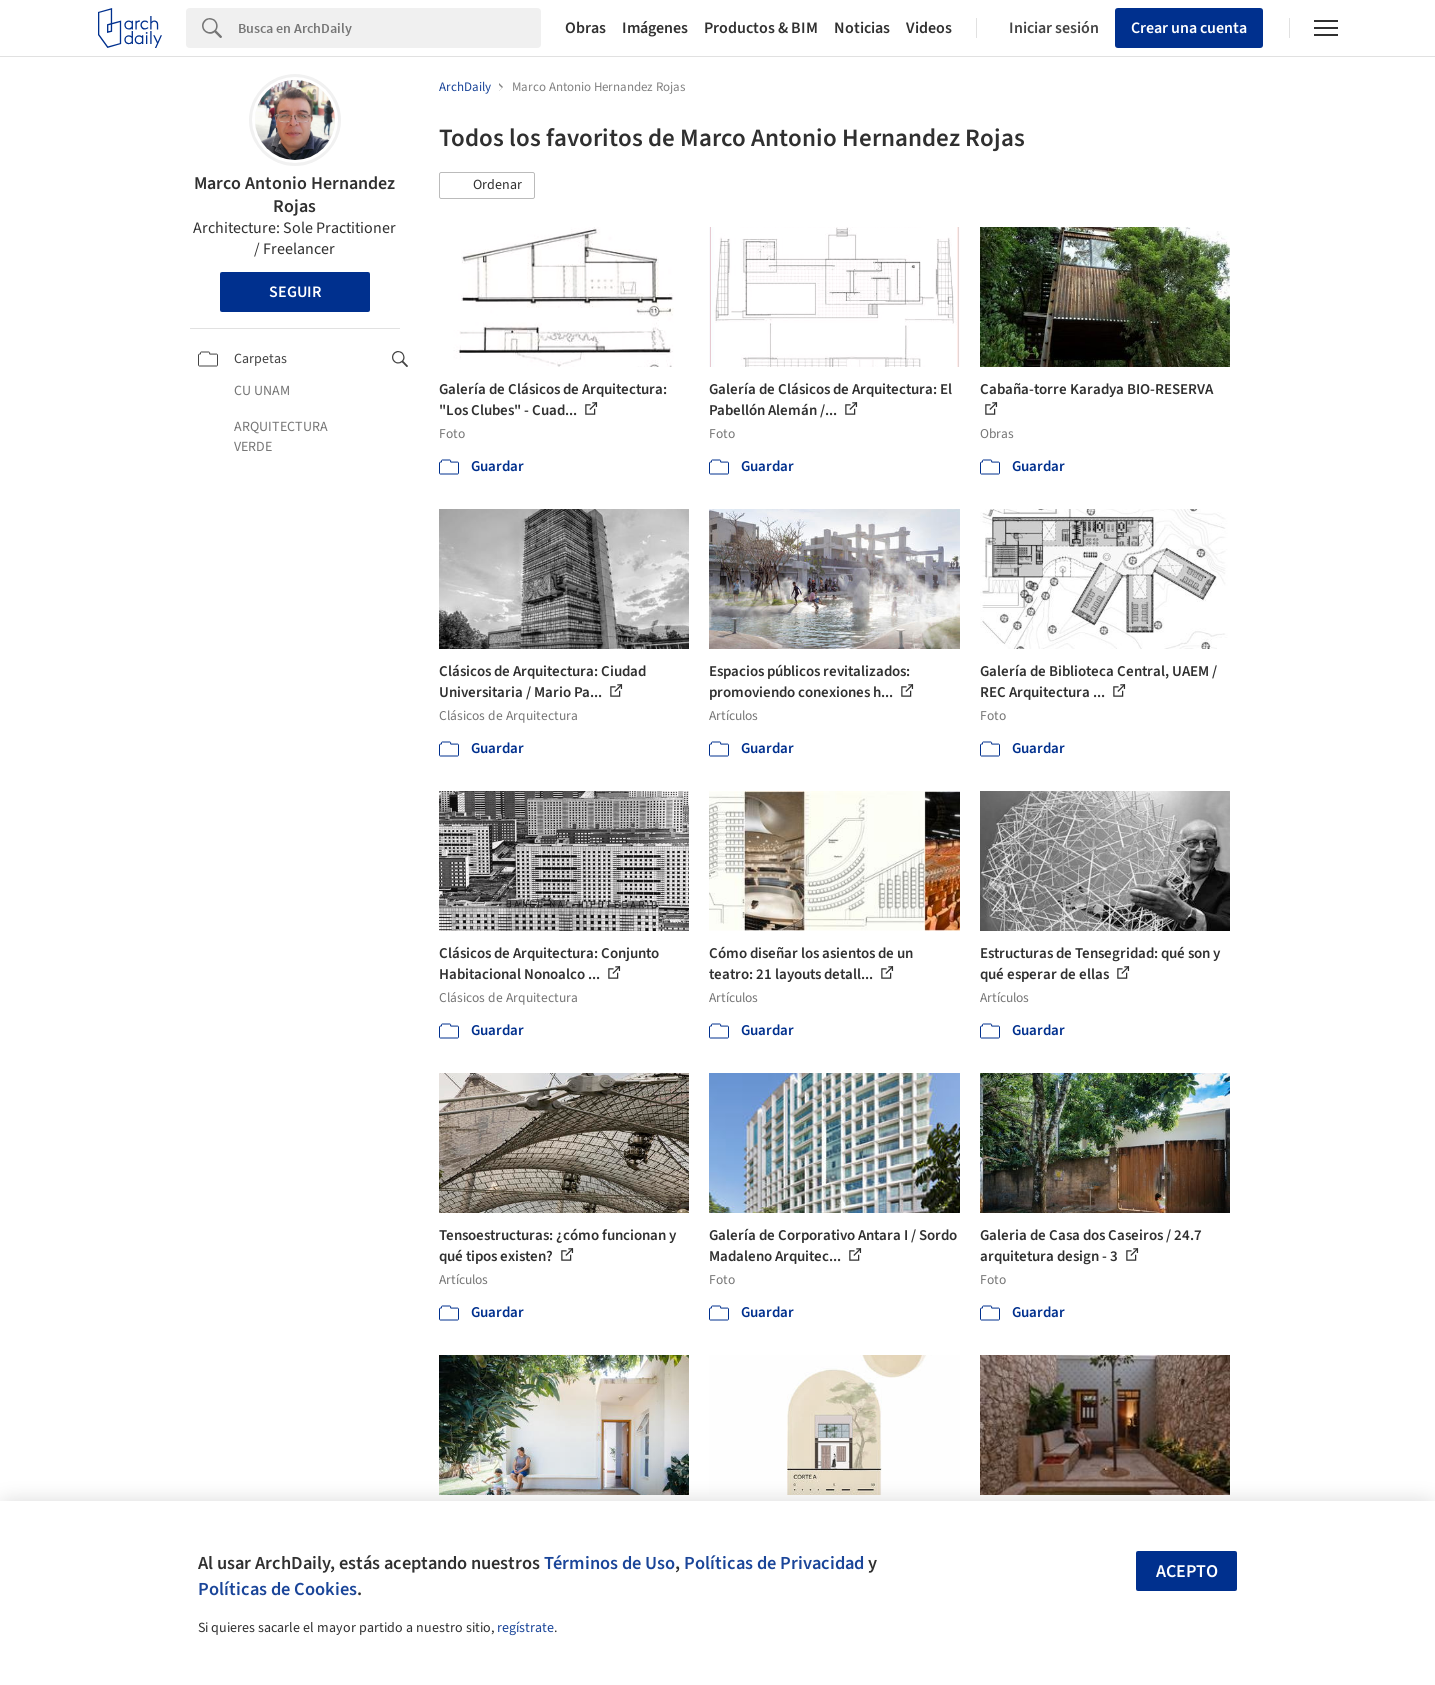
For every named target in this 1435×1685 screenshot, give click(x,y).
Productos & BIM (761, 28)
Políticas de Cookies (277, 1589)
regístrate (525, 1628)
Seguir (295, 292)
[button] (487, 186)
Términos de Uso (609, 1563)
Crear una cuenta (1189, 28)
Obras (585, 28)
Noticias (862, 28)
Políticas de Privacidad (774, 1563)
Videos (929, 28)
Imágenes (655, 28)
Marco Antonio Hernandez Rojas (294, 195)
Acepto (1187, 1571)
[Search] (389, 28)
